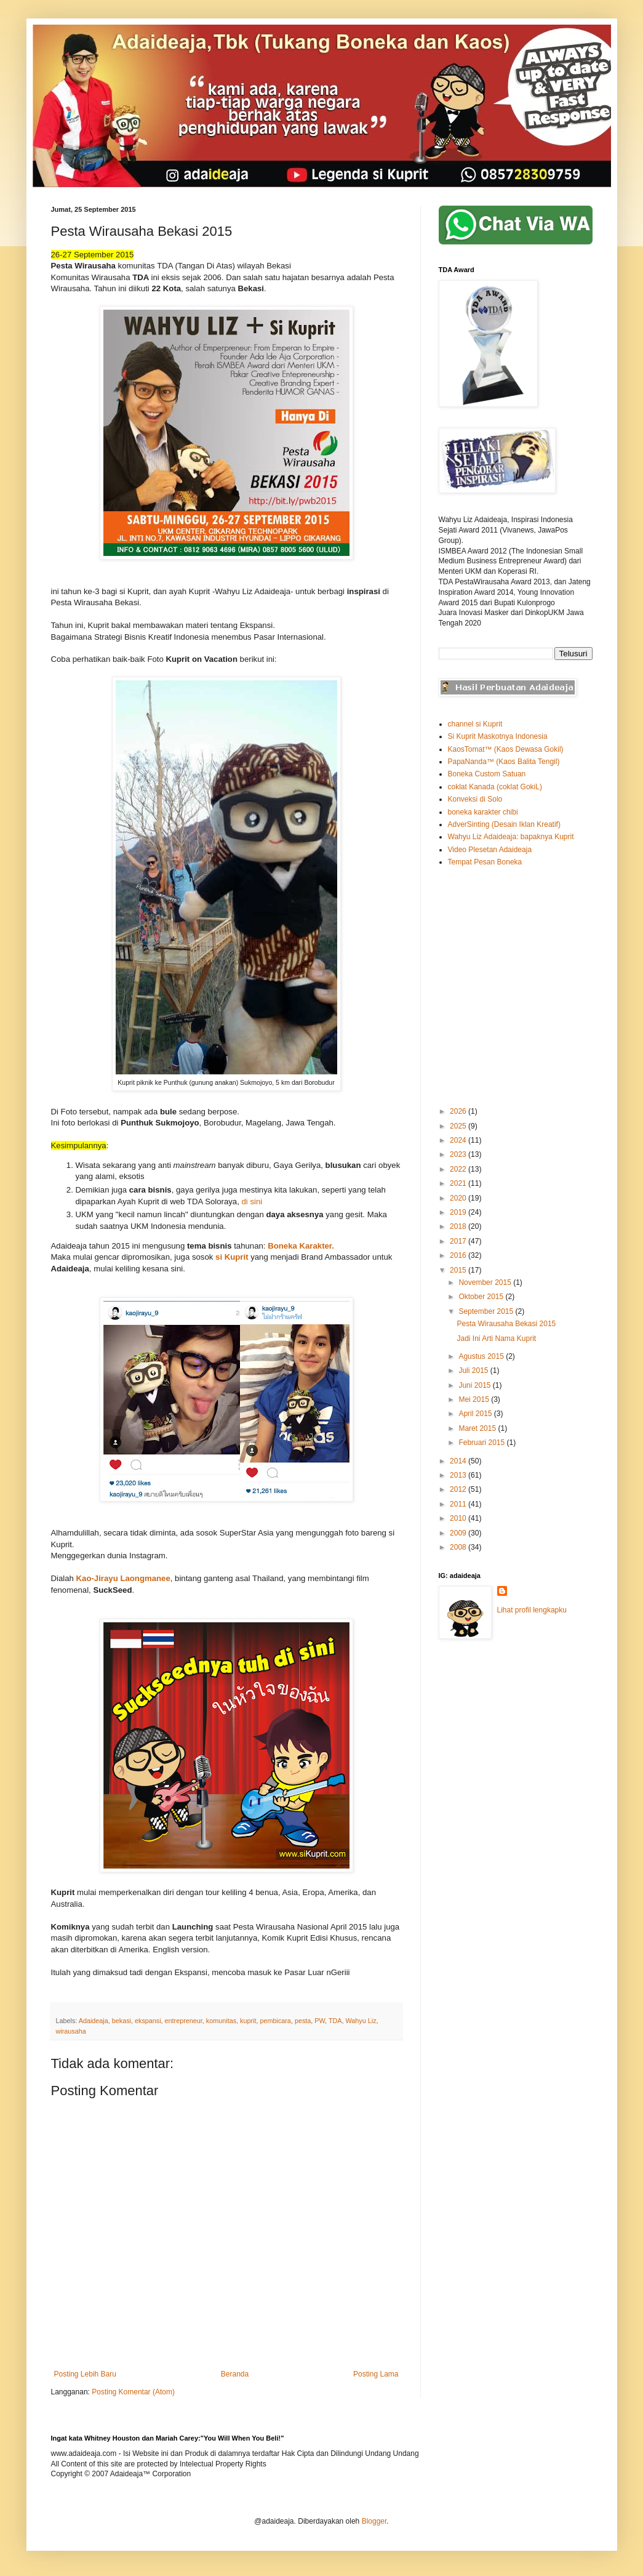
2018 (459, 1226)
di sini (253, 1201)
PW (319, 2020)
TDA (335, 2020)
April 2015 (475, 1413)
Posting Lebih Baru (85, 2374)
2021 (459, 1183)
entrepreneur (183, 2020)
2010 (459, 1518)
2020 (459, 1198)
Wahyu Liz (361, 2020)
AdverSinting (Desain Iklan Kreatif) (504, 824)
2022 (459, 1169)
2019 (459, 1212)
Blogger (374, 2521)
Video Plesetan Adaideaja (490, 849)
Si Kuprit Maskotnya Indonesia (498, 736)
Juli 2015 (474, 1370)
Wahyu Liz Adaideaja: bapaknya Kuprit (511, 836)
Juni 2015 (475, 1385)
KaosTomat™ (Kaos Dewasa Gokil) (506, 749)
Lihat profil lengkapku (532, 1610)
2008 (459, 1547)
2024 (459, 1140)
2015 (459, 1270)
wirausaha (71, 2031)
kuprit (248, 2020)
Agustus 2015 (482, 1356)
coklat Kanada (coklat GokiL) (495, 787)
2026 (459, 1111)
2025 (459, 1126)
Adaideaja (93, 2020)
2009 (459, 1533)
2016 (459, 1255)
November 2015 (485, 1282)
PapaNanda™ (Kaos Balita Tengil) (504, 761)
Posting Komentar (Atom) (133, 2392)
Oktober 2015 (481, 1296)
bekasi (121, 2020)
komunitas (221, 2020)
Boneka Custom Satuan (487, 774)
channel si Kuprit (475, 724)
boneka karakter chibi (483, 812)
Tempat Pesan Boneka (485, 862)
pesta (303, 2020)
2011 (459, 1504)
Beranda (235, 2374)
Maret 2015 (478, 1428)
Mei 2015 (474, 1399)
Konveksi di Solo (475, 799)
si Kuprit (231, 1257)
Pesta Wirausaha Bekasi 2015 (506, 1323)
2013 (459, 1475)
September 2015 (486, 1311)
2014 (459, 1461)
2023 (459, 1154)
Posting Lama (375, 2374)
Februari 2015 (482, 1442)
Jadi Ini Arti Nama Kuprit (496, 1338)
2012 (459, 1489)
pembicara (275, 2020)
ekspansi (148, 2020)
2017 (459, 1241)
